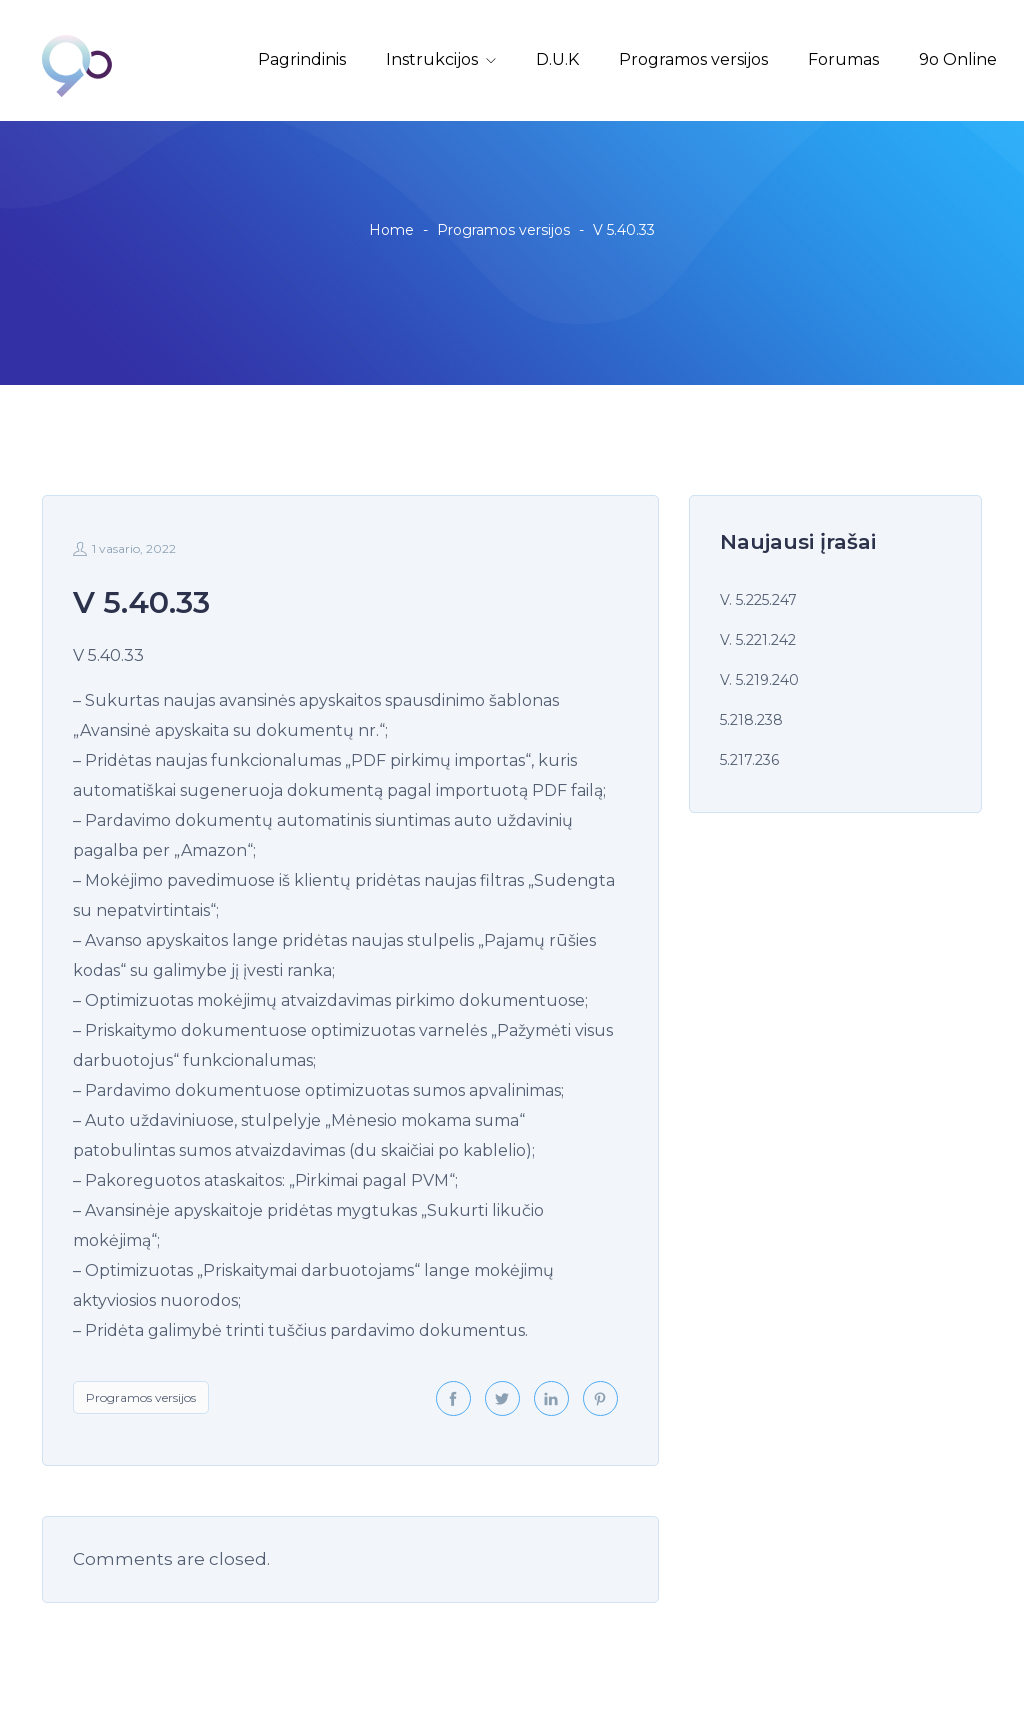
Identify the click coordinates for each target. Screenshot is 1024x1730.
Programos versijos (693, 59)
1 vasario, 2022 (124, 548)
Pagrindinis (302, 59)
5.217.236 (749, 760)
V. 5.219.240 (759, 680)
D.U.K (557, 59)
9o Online (958, 59)
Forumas (843, 59)
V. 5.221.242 (758, 640)
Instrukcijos (432, 59)
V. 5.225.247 (758, 600)
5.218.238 (751, 720)
